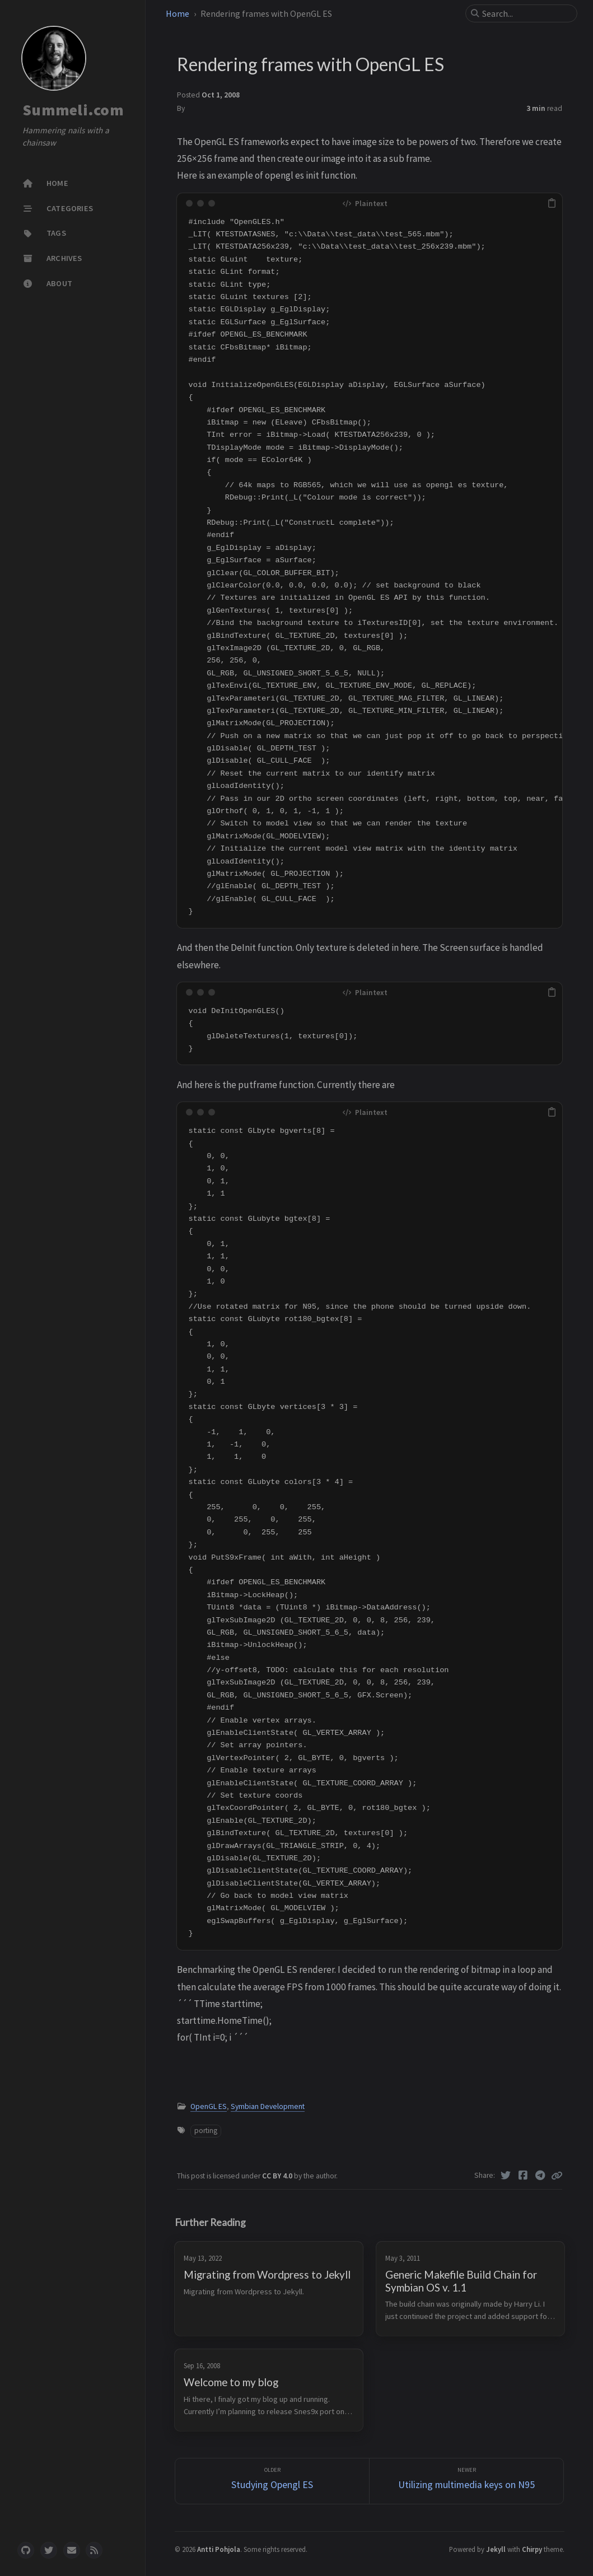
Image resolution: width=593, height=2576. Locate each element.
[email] (72, 2550)
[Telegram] (540, 2176)
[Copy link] (556, 2176)
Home (177, 13)
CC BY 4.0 (278, 2176)
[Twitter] (505, 2176)
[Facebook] (523, 2176)
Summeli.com (73, 110)
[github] (26, 2550)
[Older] (272, 2481)
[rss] (94, 2550)
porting (205, 2130)
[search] (525, 13)
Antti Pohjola (218, 2549)
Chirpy (532, 2549)
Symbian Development (268, 2106)
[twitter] (49, 2550)
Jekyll (496, 2549)
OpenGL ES (208, 2106)
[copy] (552, 203)
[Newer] (466, 2481)
